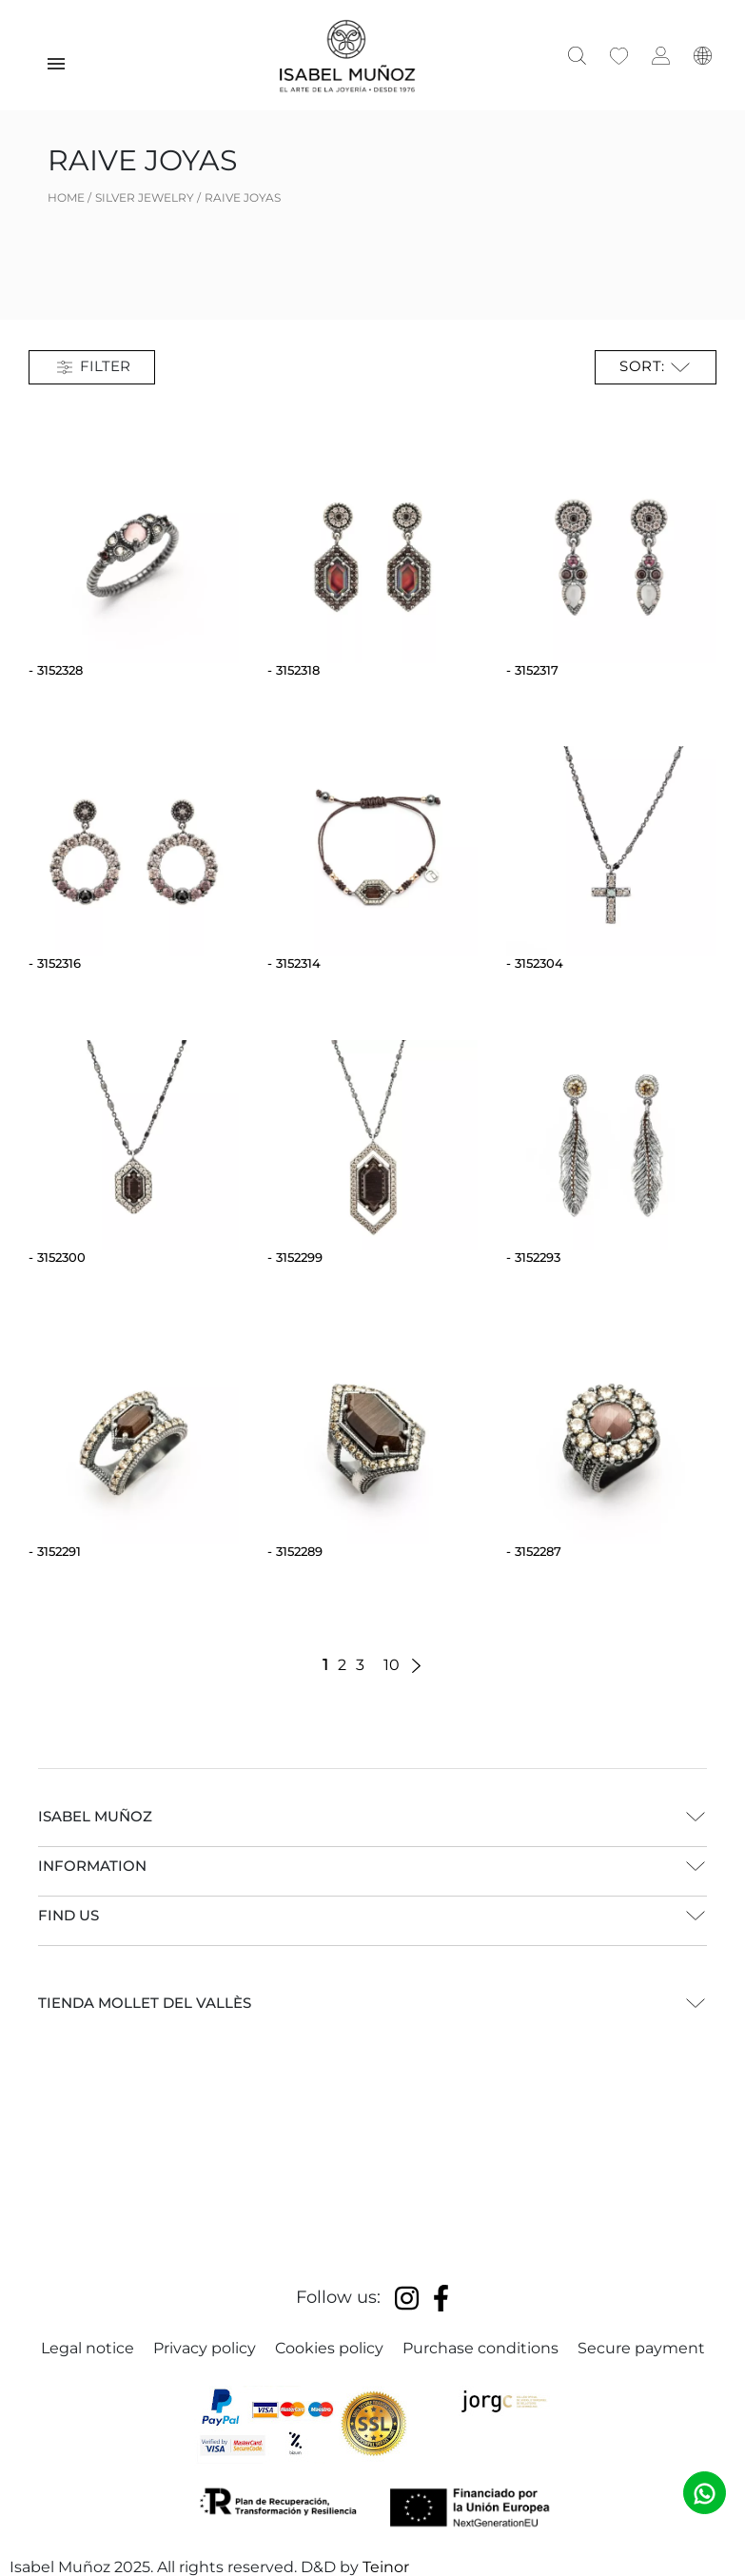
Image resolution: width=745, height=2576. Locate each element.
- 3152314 (294, 963)
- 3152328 (56, 670)
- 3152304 (534, 963)
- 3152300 (57, 1257)
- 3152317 (532, 670)
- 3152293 (533, 1257)
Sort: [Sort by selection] (655, 367)
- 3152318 (293, 670)
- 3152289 (295, 1551)
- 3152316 (55, 963)
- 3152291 (55, 1551)
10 (391, 1665)
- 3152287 (533, 1551)
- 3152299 (295, 1257)
